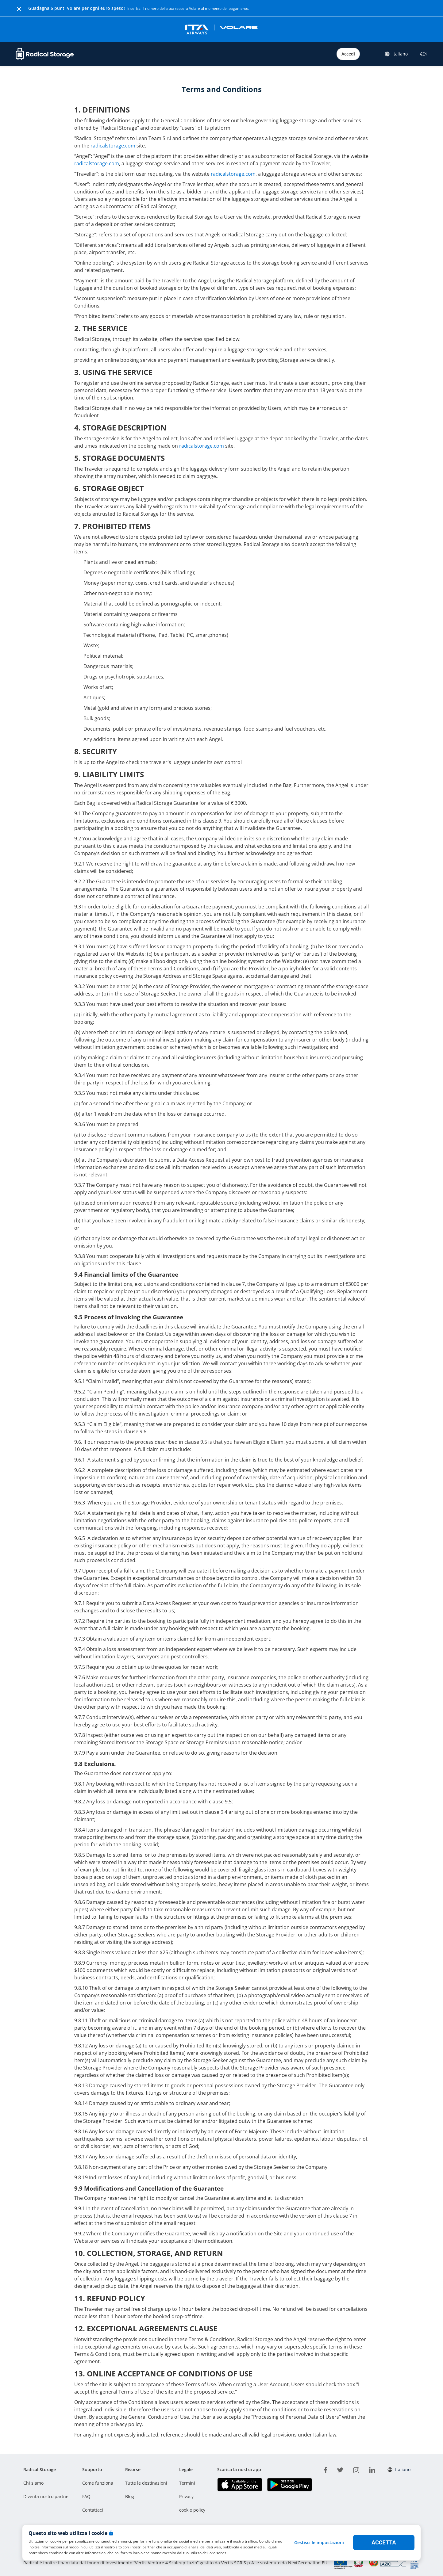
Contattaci (92, 2510)
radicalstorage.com (113, 145)
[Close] (19, 8)
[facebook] (325, 2469)
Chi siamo (33, 2483)
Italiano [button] (396, 54)
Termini (187, 2483)
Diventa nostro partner (46, 2496)
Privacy (186, 2496)
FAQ (86, 2496)
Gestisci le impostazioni (319, 2542)
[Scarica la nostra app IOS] (239, 2484)
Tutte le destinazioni (146, 2483)
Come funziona (97, 2483)
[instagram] (356, 2469)
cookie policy (192, 2510)
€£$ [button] (422, 54)
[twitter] (340, 2469)
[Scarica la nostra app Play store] (289, 2484)
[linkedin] (372, 2469)
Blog (129, 2496)
